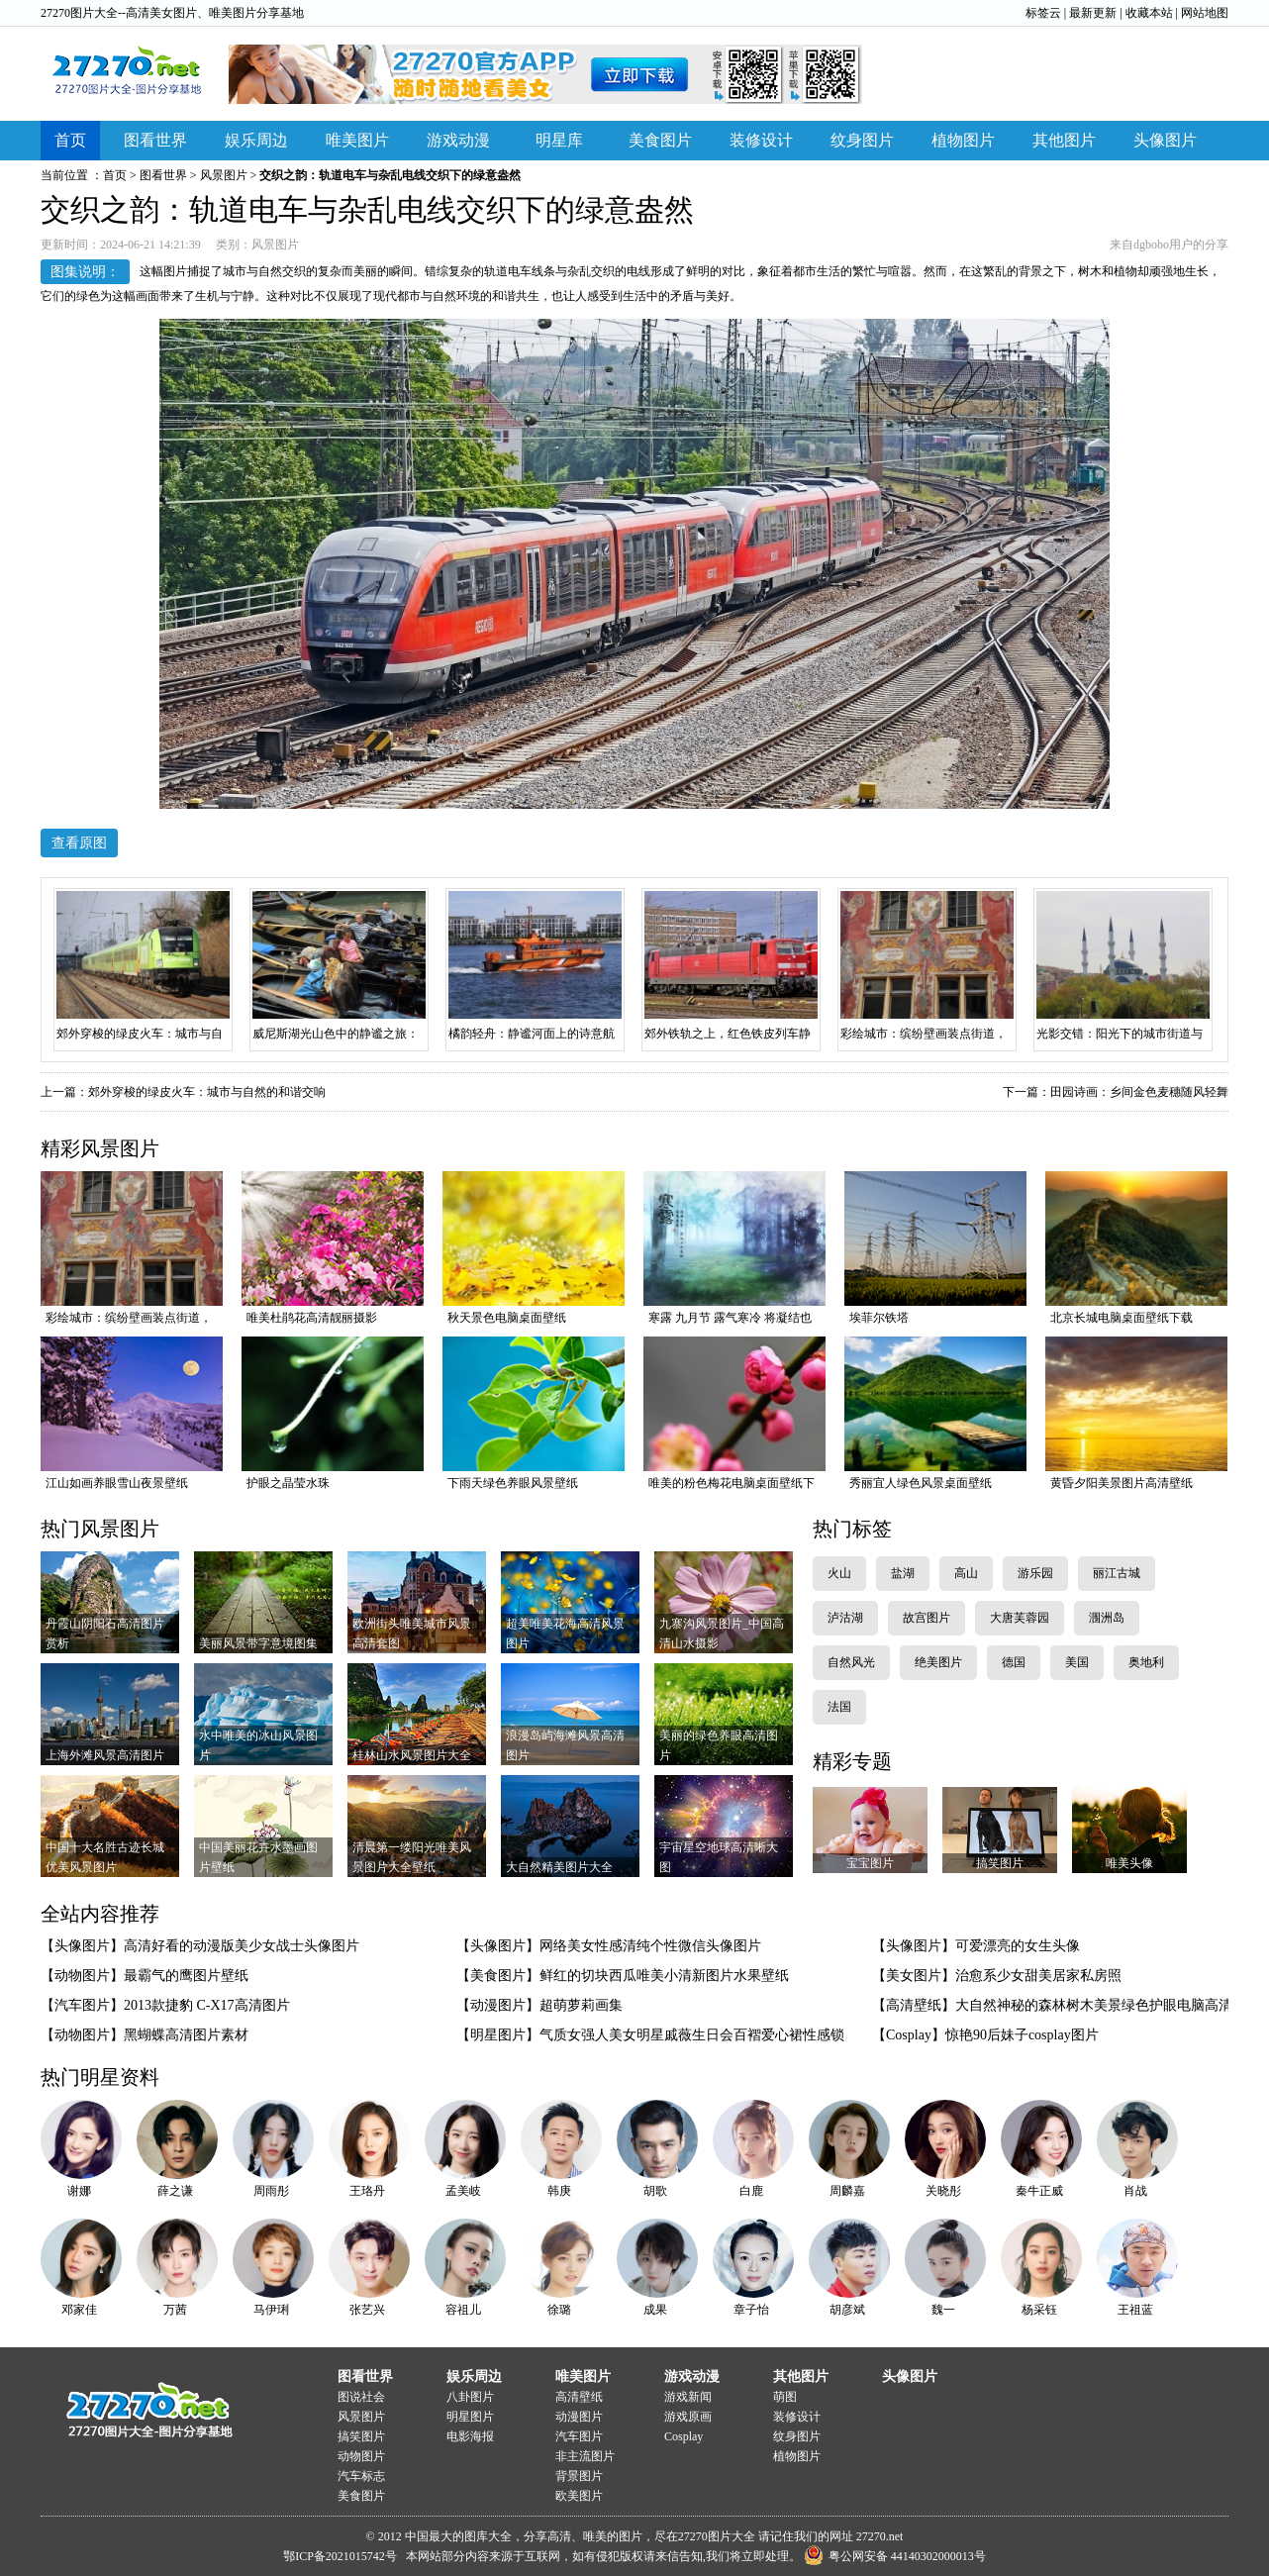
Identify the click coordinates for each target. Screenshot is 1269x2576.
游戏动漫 (458, 140)
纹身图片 (862, 140)
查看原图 (79, 843)
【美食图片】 (497, 1975)
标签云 (1043, 13)
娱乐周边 (256, 140)
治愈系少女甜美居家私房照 (1038, 1975)
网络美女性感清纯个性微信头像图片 (650, 1945)
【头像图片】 (82, 1945)
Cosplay (683, 2436)
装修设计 (761, 140)
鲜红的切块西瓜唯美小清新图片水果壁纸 (664, 1975)
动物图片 (361, 2456)
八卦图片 (470, 2397)
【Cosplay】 (908, 2035)
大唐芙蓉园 (1019, 1618)
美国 (1077, 1662)
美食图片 (660, 140)
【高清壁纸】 (913, 2005)
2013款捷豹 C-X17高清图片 (207, 2005)
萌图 (785, 2397)
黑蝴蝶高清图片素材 (186, 2035)
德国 (1013, 1662)
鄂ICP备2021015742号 (340, 2556)
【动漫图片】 (497, 2005)
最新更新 (1093, 13)
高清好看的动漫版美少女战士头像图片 (241, 1945)
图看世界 (155, 140)
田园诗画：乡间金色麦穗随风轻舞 (1139, 1092)
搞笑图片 (361, 2436)
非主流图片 (585, 2456)
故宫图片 (926, 1618)
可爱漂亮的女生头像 (1017, 1945)
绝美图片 (938, 1662)
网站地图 (1204, 13)
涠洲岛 (1106, 1618)
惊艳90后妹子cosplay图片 (1022, 2035)
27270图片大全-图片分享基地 (140, 2403)
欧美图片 (579, 2496)
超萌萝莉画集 (581, 2005)
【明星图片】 (497, 2035)
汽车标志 (361, 2476)
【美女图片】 (913, 1975)
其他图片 (1064, 140)
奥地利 (1146, 1662)
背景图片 (579, 2476)
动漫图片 (579, 2417)
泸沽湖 (845, 1618)
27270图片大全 (130, 71)
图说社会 (361, 2397)
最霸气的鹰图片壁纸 (186, 1975)
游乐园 (1035, 1573)
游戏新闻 (688, 2397)
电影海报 (470, 2436)
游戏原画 (688, 2417)
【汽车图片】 (82, 2005)
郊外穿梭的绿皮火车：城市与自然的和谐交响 (207, 1092)
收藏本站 (1149, 13)
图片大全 (731, 2536)
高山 (966, 1573)
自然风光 (851, 1662)
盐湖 (903, 1573)
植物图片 (963, 140)
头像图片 (1165, 140)
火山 (839, 1573)
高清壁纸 (579, 2397)
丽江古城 (1116, 1573)
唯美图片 (357, 140)
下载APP (545, 74)
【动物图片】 (82, 1975)
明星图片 (470, 2417)
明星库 (559, 140)
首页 (70, 140)
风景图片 (223, 175)
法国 (839, 1707)
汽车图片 (579, 2436)
